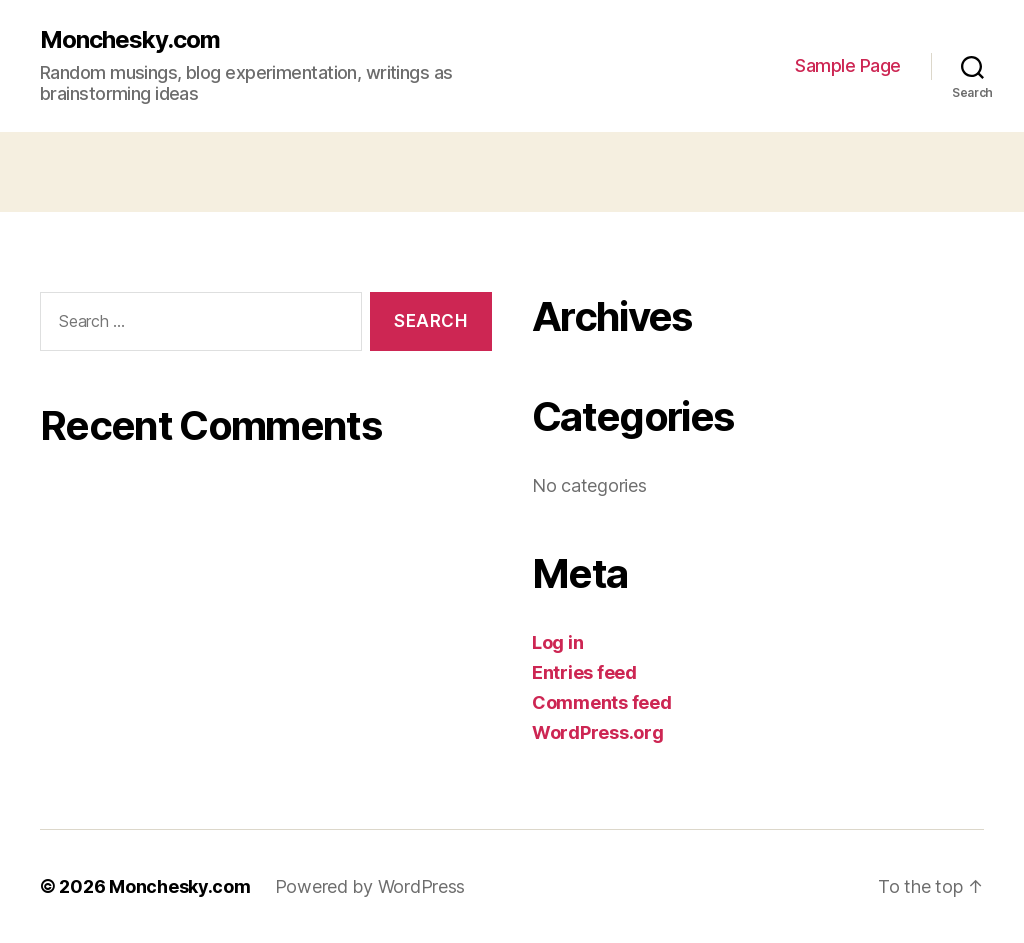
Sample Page (848, 65)
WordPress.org (598, 732)
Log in (557, 642)
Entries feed (584, 672)
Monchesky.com (130, 40)
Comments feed (602, 702)
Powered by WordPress (370, 886)
